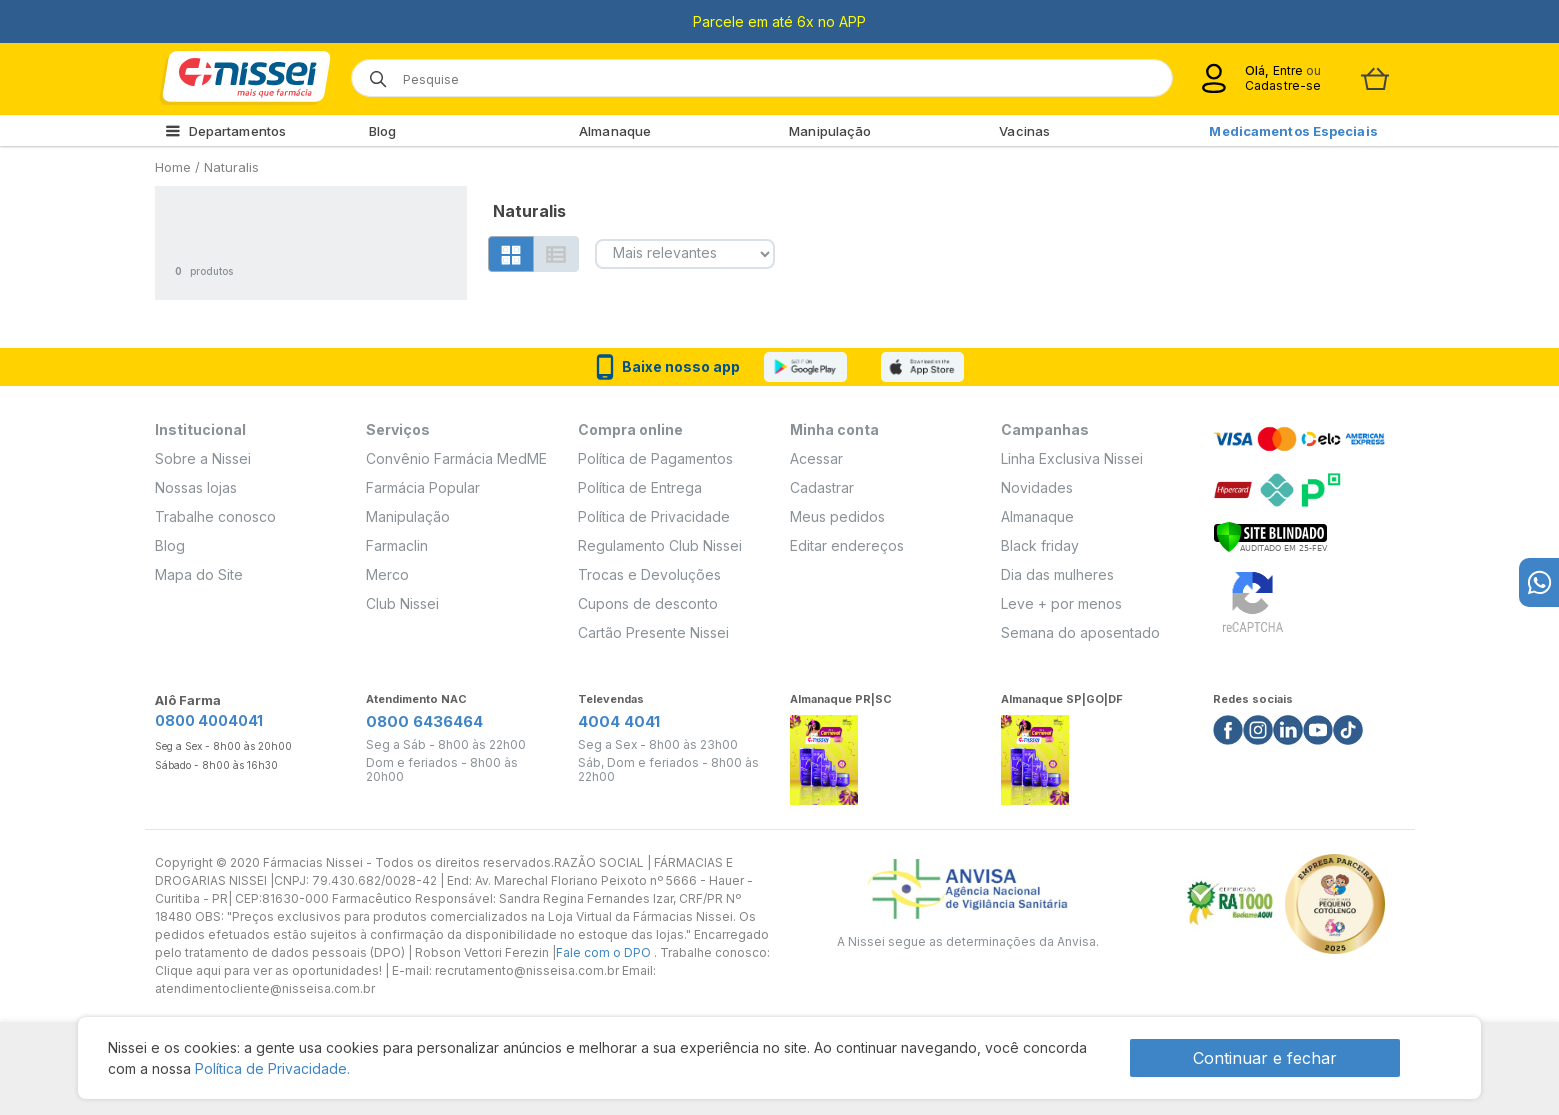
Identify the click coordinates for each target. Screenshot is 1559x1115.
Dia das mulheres (1057, 574)
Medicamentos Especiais (1293, 131)
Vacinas (1024, 131)
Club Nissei (402, 603)
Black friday (1040, 545)
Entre (1288, 70)
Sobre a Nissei (203, 458)
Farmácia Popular (423, 487)
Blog (382, 131)
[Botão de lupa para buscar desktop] (371, 72)
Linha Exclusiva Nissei (1072, 458)
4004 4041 (619, 721)
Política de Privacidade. (272, 1068)
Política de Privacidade (654, 516)
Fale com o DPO (605, 952)
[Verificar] (1270, 534)
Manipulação (830, 131)
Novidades (1037, 487)
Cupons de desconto (648, 603)
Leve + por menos (1061, 603)
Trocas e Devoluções (649, 574)
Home (173, 167)
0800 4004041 (209, 720)
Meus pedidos (837, 516)
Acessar (816, 458)
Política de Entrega (640, 487)
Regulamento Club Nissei (660, 545)
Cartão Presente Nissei (653, 632)
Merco (387, 574)
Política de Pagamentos (655, 458)
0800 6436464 (424, 721)
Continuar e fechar (1265, 1058)
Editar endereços (847, 545)
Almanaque (615, 131)
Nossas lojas (196, 487)
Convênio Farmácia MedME (456, 458)
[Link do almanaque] (824, 754)
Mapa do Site (199, 574)
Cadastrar (822, 487)
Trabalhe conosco (215, 516)
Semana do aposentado (1080, 632)
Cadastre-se (1283, 85)
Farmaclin (397, 545)
